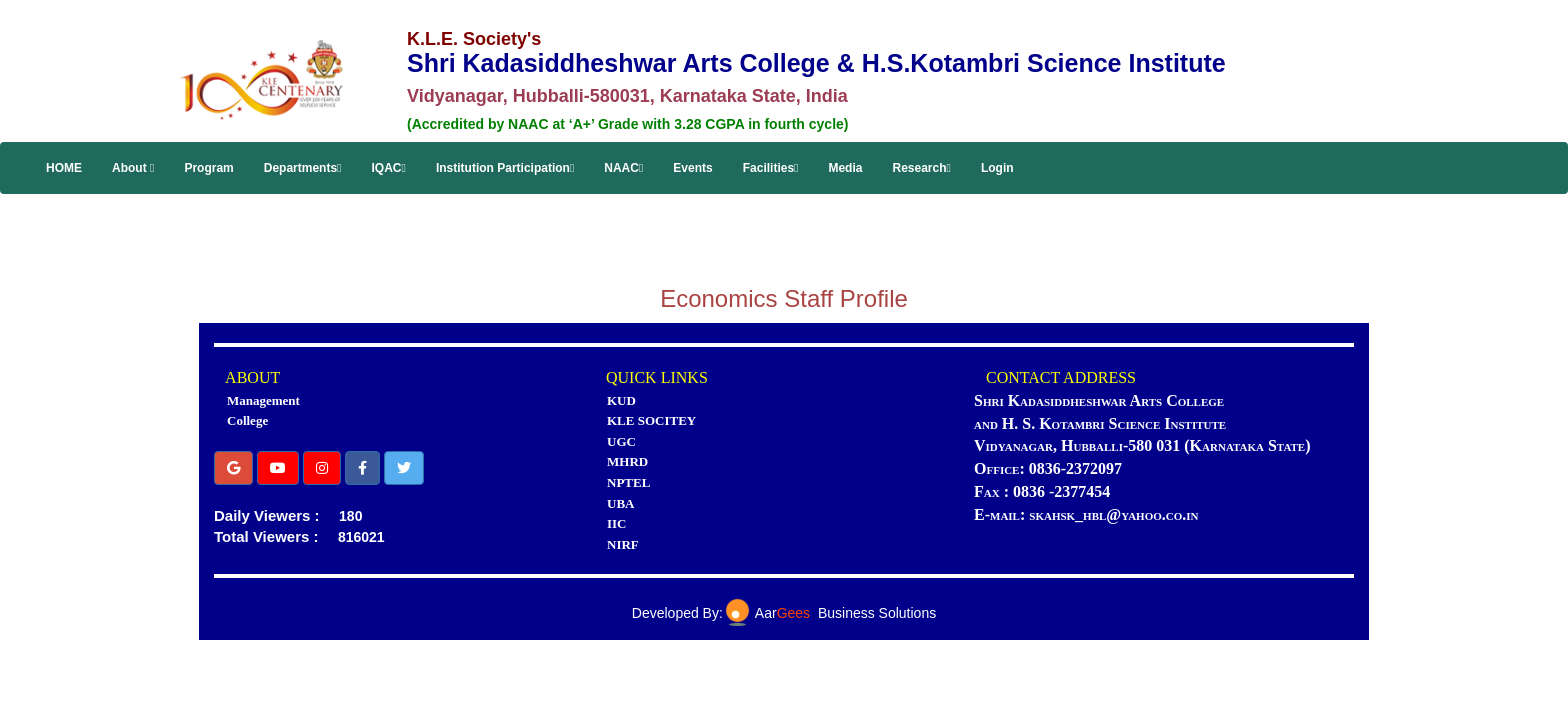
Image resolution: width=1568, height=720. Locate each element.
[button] (233, 468)
